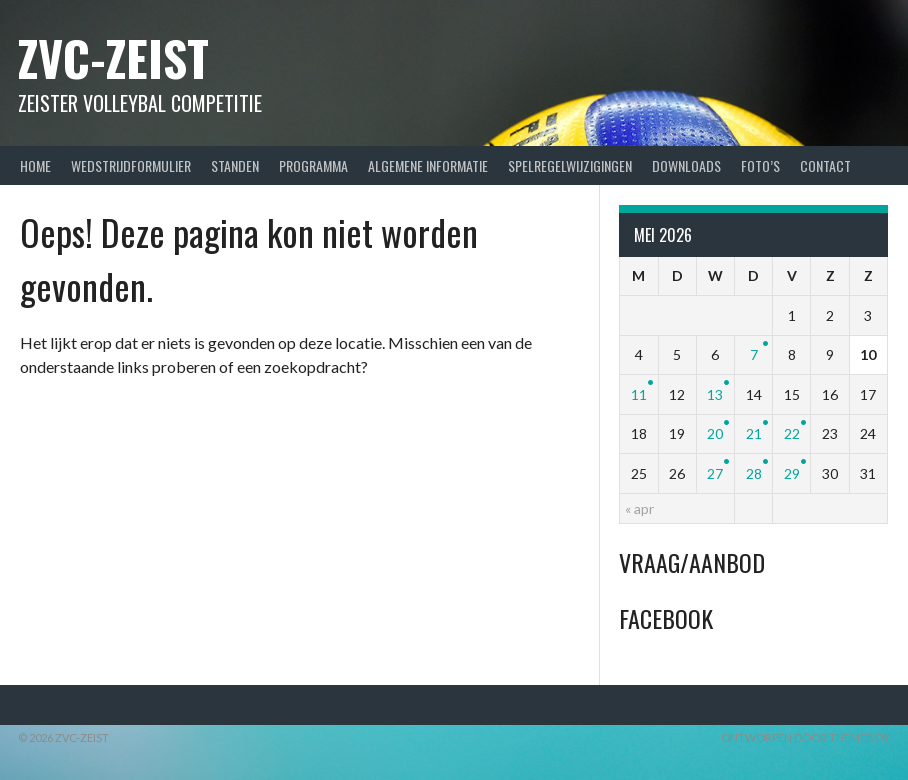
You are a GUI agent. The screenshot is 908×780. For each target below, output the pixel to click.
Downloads (686, 165)
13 (715, 394)
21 (754, 433)
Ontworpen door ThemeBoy (805, 737)
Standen (235, 165)
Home (35, 165)
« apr (639, 508)
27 (715, 473)
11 (639, 394)
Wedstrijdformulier (131, 165)
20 (715, 433)
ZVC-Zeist (113, 57)
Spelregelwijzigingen (570, 165)
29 (792, 473)
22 (792, 433)
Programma (313, 165)
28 (754, 473)
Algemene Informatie (428, 165)
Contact (825, 165)
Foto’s (760, 165)
